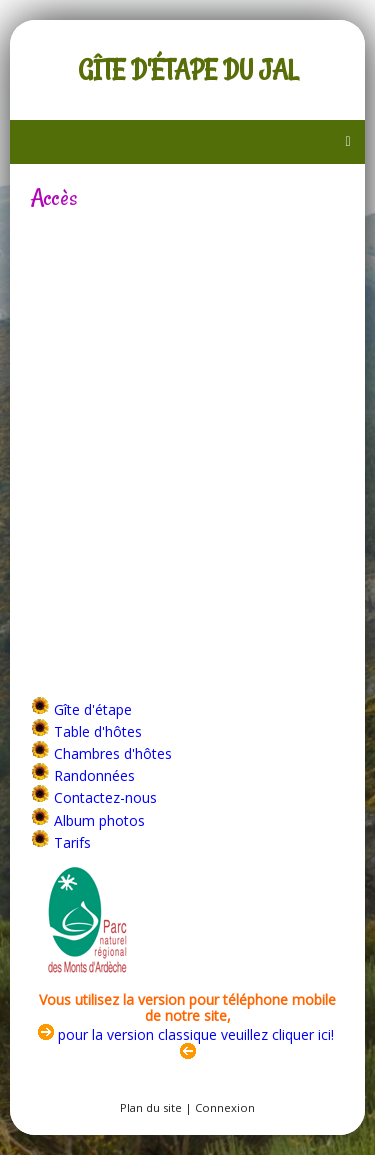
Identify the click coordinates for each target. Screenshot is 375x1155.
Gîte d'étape (93, 709)
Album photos (99, 820)
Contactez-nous (105, 797)
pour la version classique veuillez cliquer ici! (186, 1034)
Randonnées (94, 775)
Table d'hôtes (98, 731)
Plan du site (151, 1107)
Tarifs (72, 842)
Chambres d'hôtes (113, 753)
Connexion (225, 1107)
